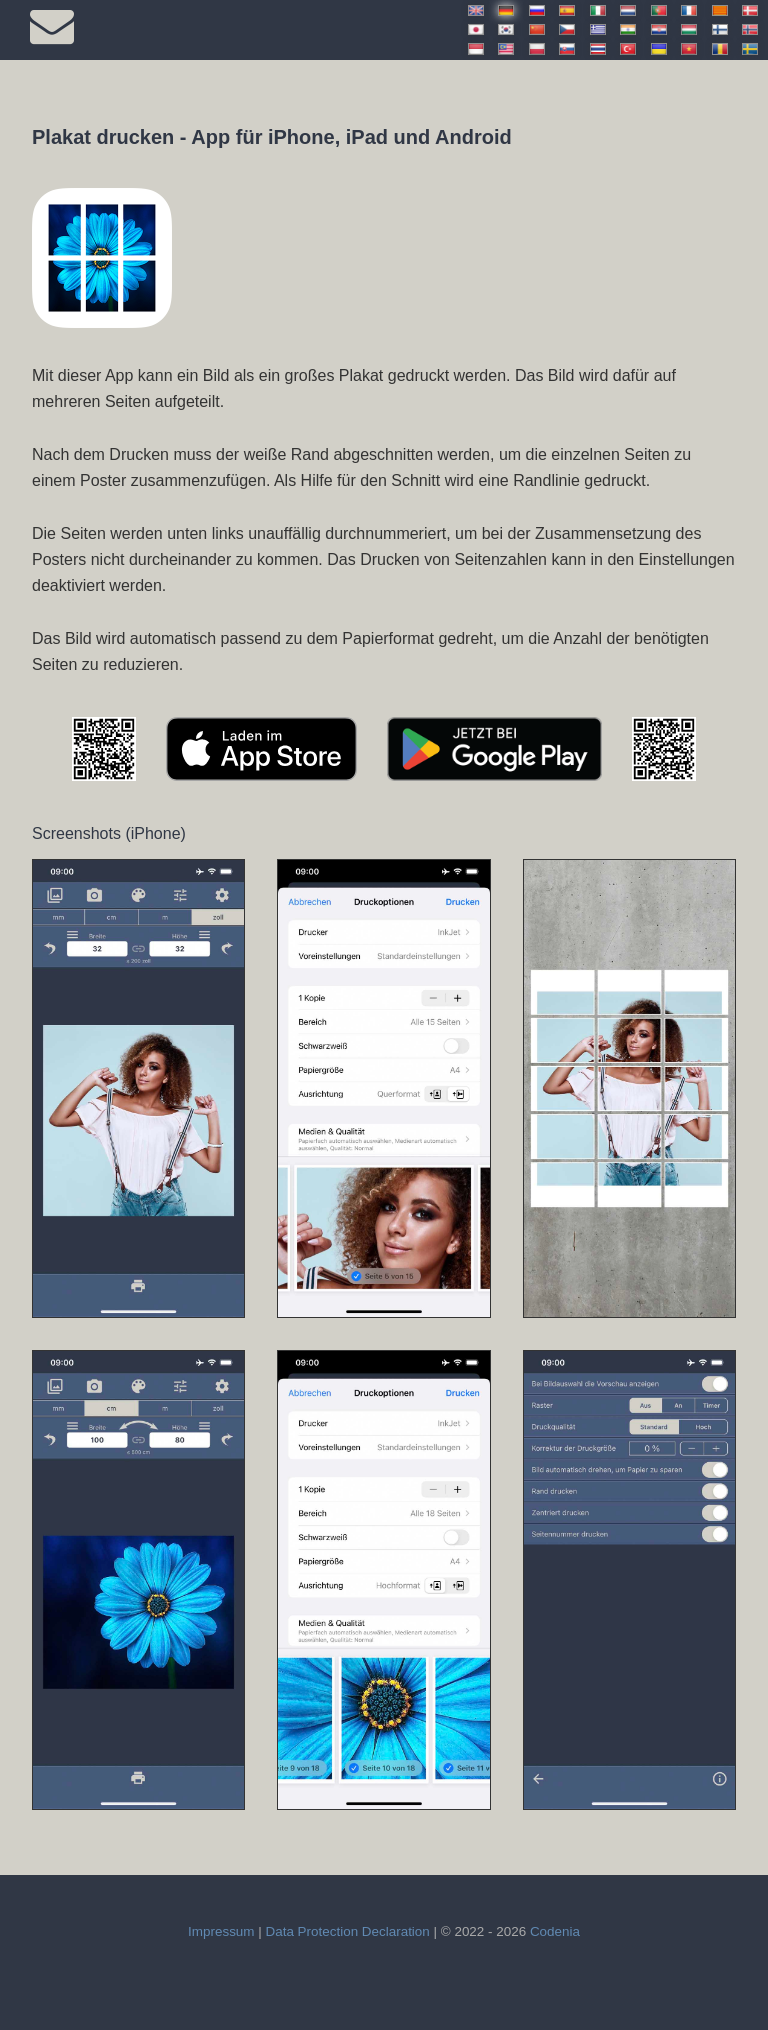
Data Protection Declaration (347, 1931)
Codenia (555, 1931)
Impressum (221, 1931)
